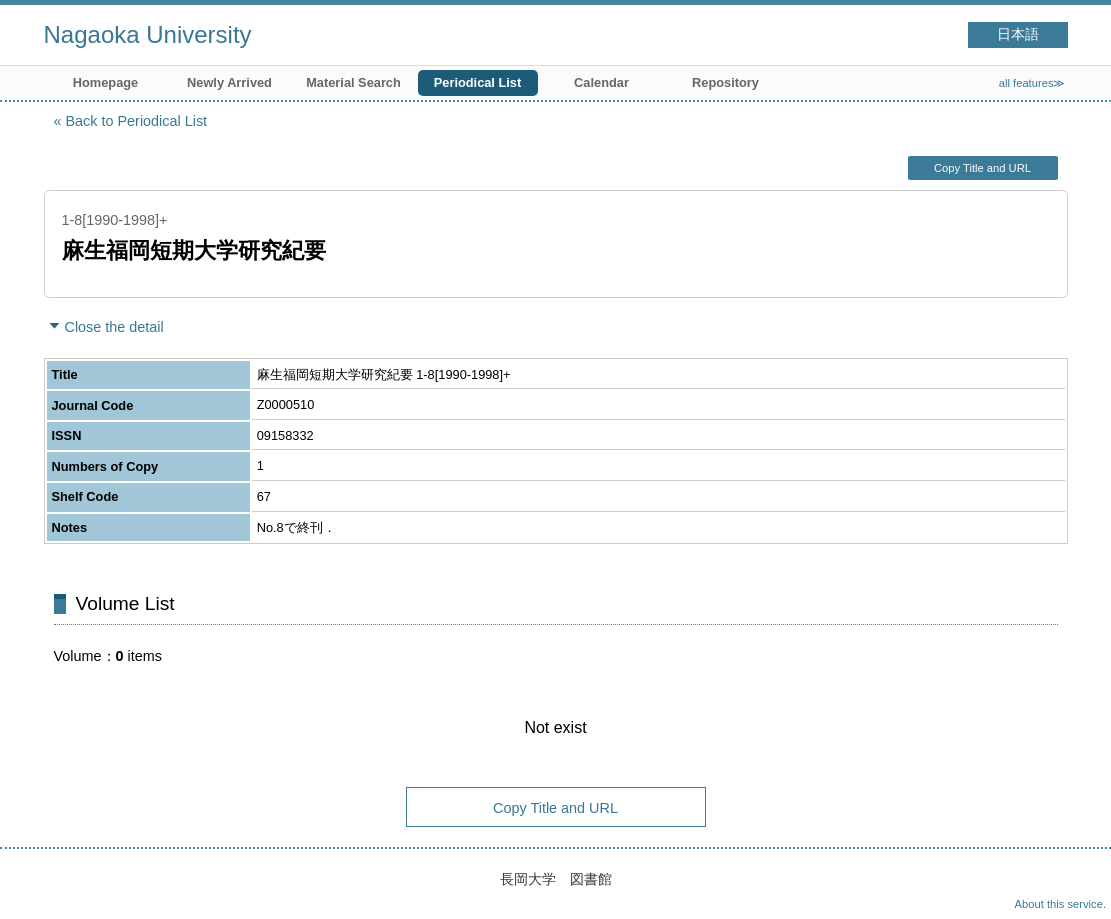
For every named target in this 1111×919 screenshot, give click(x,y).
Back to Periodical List (137, 121)
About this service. (1060, 904)
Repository (725, 82)
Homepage (105, 82)
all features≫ (1032, 83)
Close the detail (114, 327)
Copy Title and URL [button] (982, 168)
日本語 (1018, 34)
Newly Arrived (229, 82)
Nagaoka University (148, 34)
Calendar (601, 82)
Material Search (353, 82)
